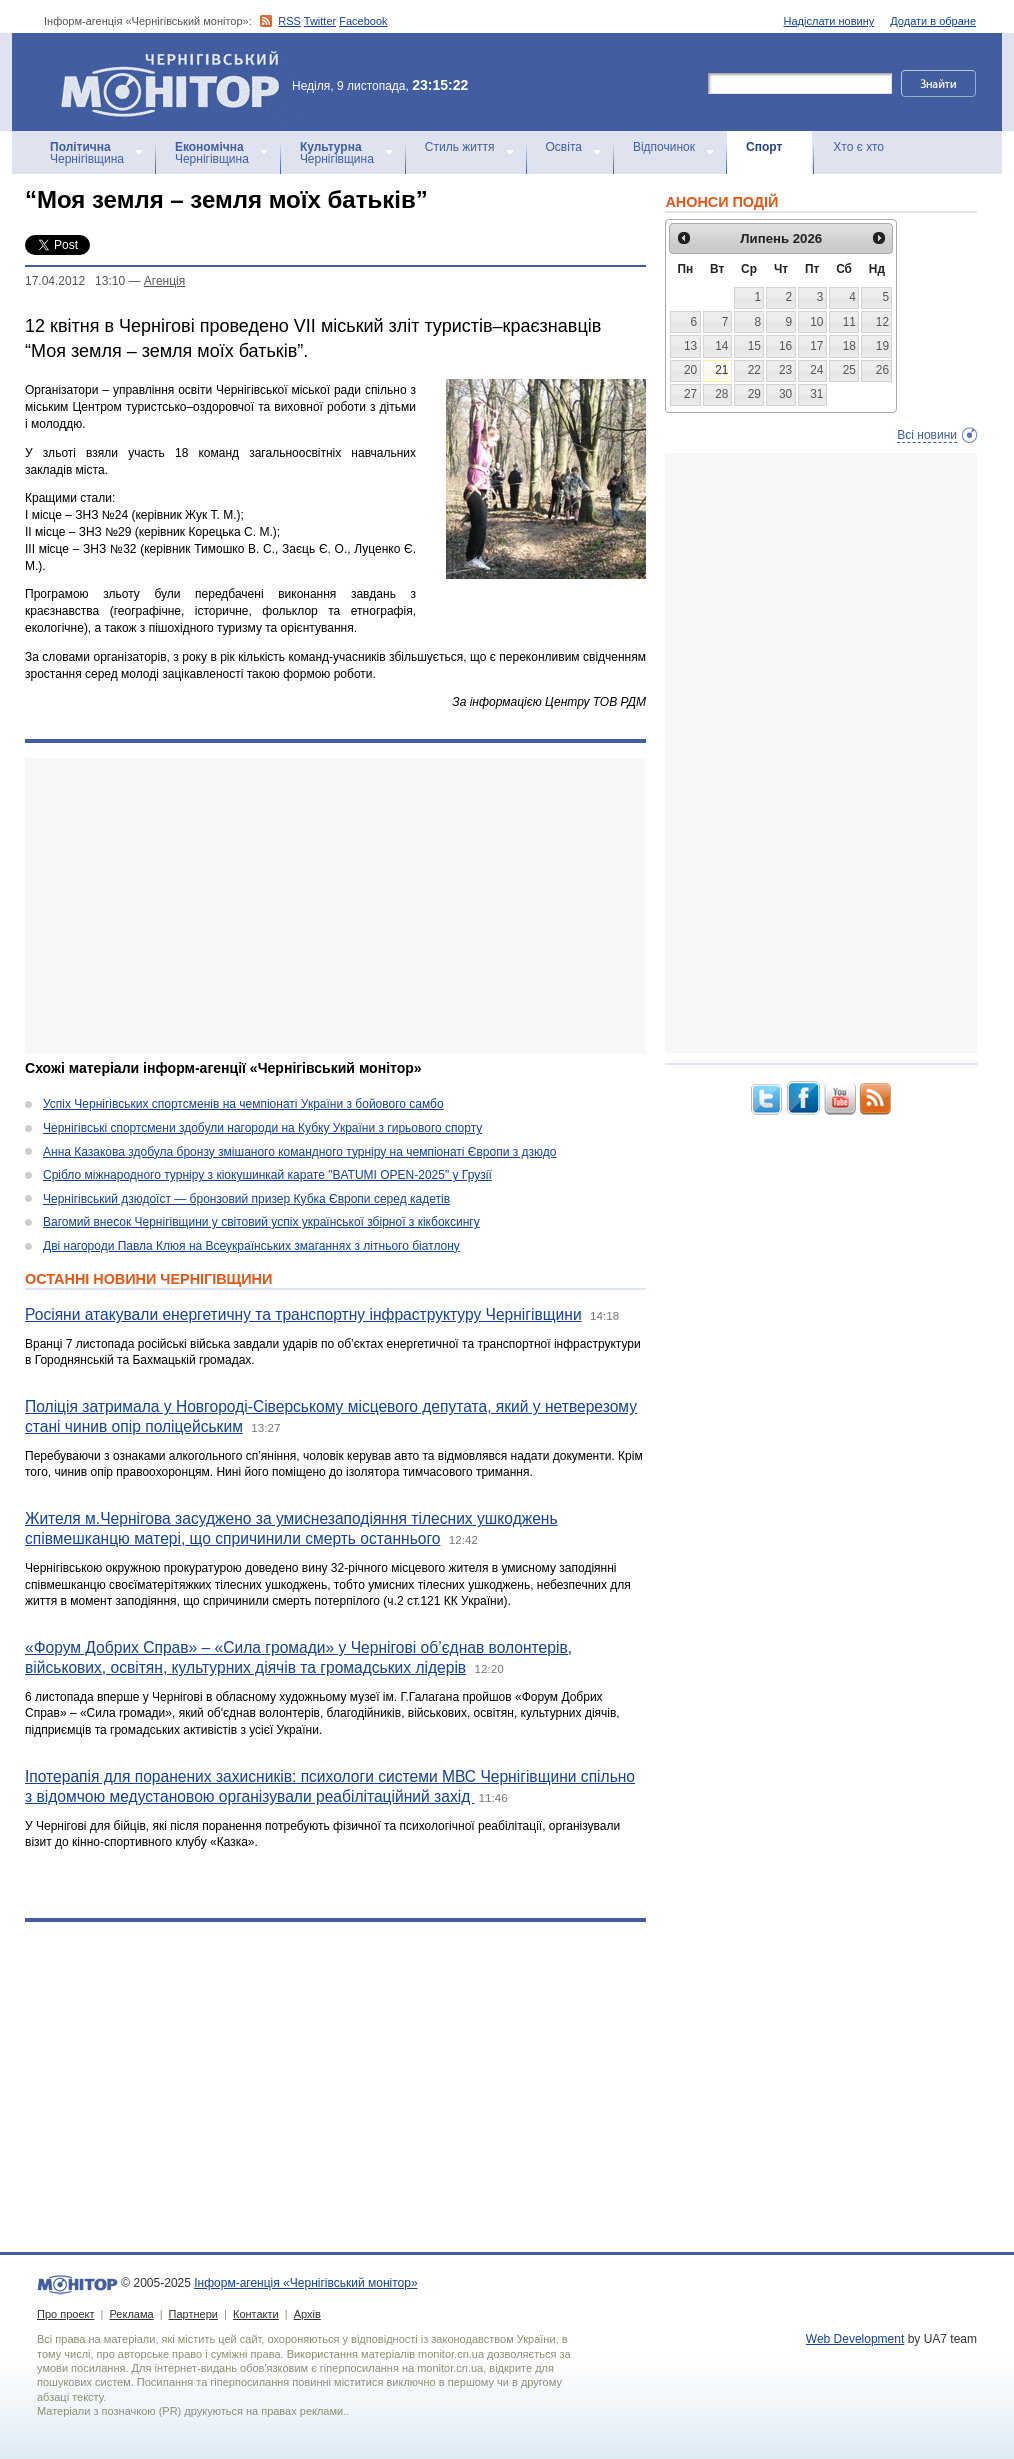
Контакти (256, 2314)
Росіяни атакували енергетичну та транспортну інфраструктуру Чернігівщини (303, 1314)
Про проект (65, 2314)
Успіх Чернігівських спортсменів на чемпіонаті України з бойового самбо (243, 1104)
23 (785, 370)
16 (785, 346)
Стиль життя (460, 147)
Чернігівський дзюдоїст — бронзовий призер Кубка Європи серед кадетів (246, 1199)
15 (754, 346)
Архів (307, 2314)
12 (882, 322)
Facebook (363, 21)
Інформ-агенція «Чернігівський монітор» (177, 82)
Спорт (764, 147)
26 (882, 370)
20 (690, 370)
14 (721, 346)
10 (816, 322)
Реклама (131, 2314)
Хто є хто (858, 147)
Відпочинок (664, 147)
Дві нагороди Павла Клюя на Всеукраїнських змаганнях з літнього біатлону (251, 1246)
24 (816, 370)
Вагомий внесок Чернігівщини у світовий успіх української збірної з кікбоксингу (261, 1222)
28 (721, 394)
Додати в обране (933, 21)
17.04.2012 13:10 (75, 281)
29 (754, 394)
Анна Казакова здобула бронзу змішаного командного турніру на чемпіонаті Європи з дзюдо (299, 1152)
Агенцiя (164, 281)
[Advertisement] (335, 906)
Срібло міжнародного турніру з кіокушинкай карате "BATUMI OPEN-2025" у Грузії (267, 1175)
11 (849, 322)
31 (816, 394)
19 (882, 346)
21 (721, 370)
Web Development (855, 2339)
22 (754, 370)
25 (849, 370)
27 (690, 394)
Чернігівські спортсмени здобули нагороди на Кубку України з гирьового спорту (262, 1128)
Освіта (564, 147)
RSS (289, 21)
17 (816, 346)
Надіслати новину (829, 21)
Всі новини (927, 435)
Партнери (193, 2314)
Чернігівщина (87, 153)
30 (785, 394)
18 (849, 346)
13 (690, 346)
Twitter (320, 21)
